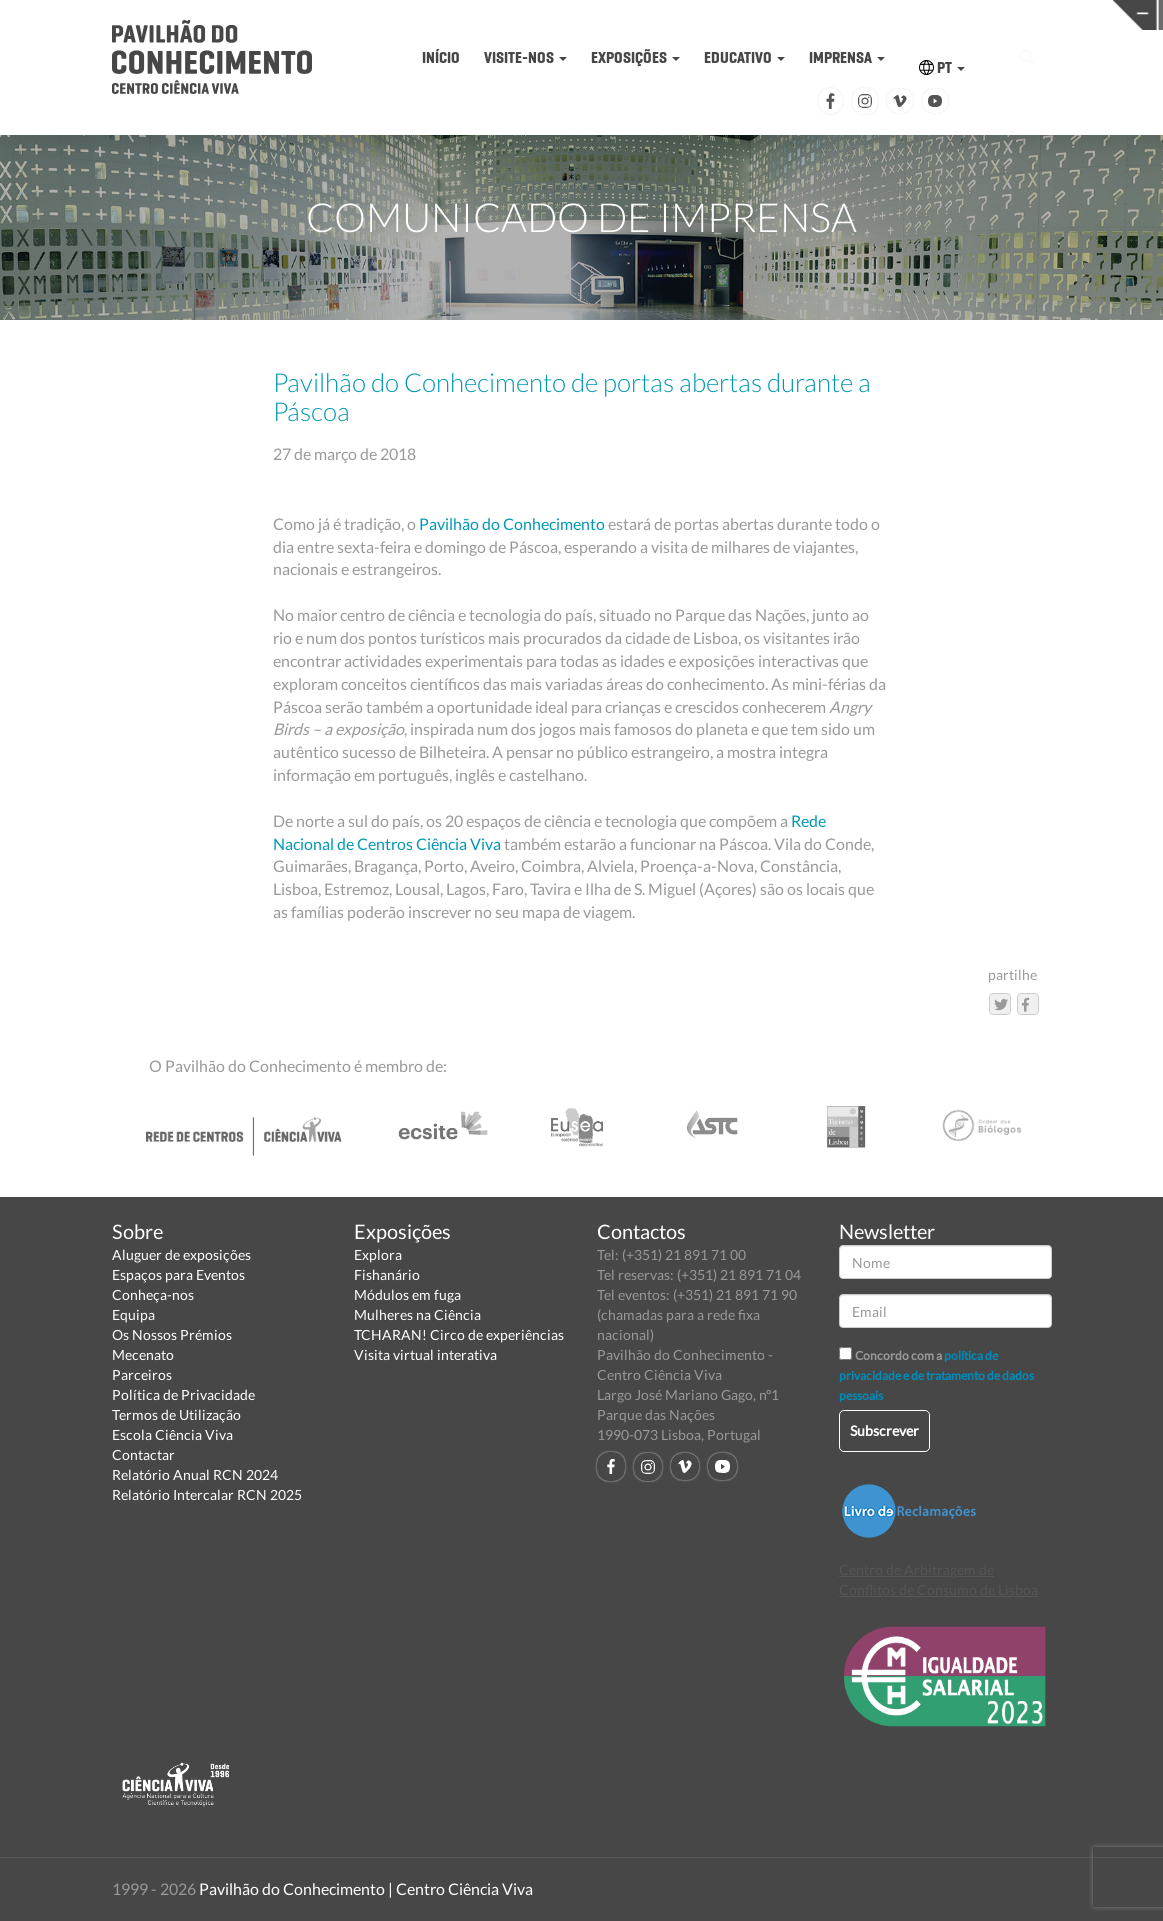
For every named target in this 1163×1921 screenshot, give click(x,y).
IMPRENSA (847, 57)
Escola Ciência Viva (172, 1434)
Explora (378, 1254)
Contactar (143, 1454)
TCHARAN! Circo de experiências (459, 1334)
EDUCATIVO (744, 57)
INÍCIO (441, 57)
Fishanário (387, 1274)
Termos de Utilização (176, 1414)
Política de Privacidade (183, 1394)
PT (942, 67)
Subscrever (884, 1430)
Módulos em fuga (407, 1294)
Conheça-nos (153, 1294)
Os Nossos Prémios (172, 1334)
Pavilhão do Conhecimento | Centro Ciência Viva (366, 1888)
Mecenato (143, 1354)
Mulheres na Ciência (417, 1314)
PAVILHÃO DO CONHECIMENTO (588, 15)
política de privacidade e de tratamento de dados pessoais (936, 1375)
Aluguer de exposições (181, 1254)
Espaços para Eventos (178, 1274)
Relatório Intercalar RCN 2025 (207, 1494)
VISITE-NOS (525, 57)
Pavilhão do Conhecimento (512, 523)
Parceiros (142, 1374)
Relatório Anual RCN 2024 (195, 1474)
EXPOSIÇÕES (635, 57)
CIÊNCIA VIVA (840, 13)
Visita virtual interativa (425, 1354)
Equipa (133, 1314)
